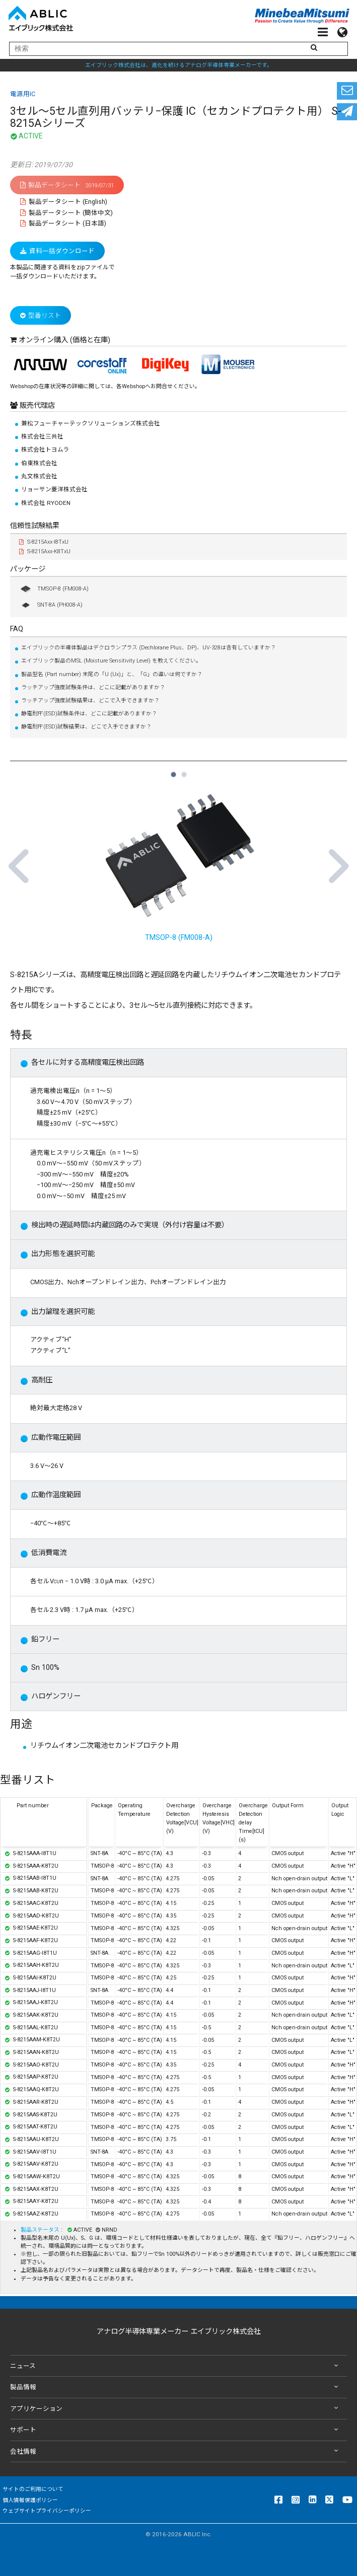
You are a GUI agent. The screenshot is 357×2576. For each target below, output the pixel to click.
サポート (176, 2430)
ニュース (176, 2366)
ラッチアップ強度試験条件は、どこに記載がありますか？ (93, 687)
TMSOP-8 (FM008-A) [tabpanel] (178, 861)
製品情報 (176, 2387)
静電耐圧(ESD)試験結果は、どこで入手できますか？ (86, 726)
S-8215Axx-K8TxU (44, 551)
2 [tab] (184, 770)
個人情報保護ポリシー (30, 2500)
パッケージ (27, 569)
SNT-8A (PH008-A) (51, 605)
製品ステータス (41, 2230)
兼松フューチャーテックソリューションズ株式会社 (90, 423)
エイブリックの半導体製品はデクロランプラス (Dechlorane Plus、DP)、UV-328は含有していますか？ (148, 647)
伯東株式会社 (39, 463)
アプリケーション (176, 2408)
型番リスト (40, 315)
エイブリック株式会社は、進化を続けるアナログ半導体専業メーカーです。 (178, 65)
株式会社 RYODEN (45, 502)
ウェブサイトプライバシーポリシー (47, 2511)
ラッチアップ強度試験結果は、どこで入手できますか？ (90, 700)
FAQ (16, 629)
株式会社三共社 (42, 436)
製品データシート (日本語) (63, 223)
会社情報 (176, 2451)
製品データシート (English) (63, 201)
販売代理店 (36, 405)
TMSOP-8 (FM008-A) (54, 589)
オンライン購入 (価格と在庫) (64, 340)
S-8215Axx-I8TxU (43, 542)
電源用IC (22, 94)
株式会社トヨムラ (45, 449)
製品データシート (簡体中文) (66, 212)
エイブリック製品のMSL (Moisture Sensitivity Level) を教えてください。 (111, 660)
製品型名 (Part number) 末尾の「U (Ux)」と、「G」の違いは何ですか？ (111, 674)
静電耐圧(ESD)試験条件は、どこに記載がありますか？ (89, 713)
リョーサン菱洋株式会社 (54, 489)
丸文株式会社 (39, 476)
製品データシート (67, 185)
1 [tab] (173, 770)
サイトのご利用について (33, 2489)
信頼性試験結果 (34, 526)
